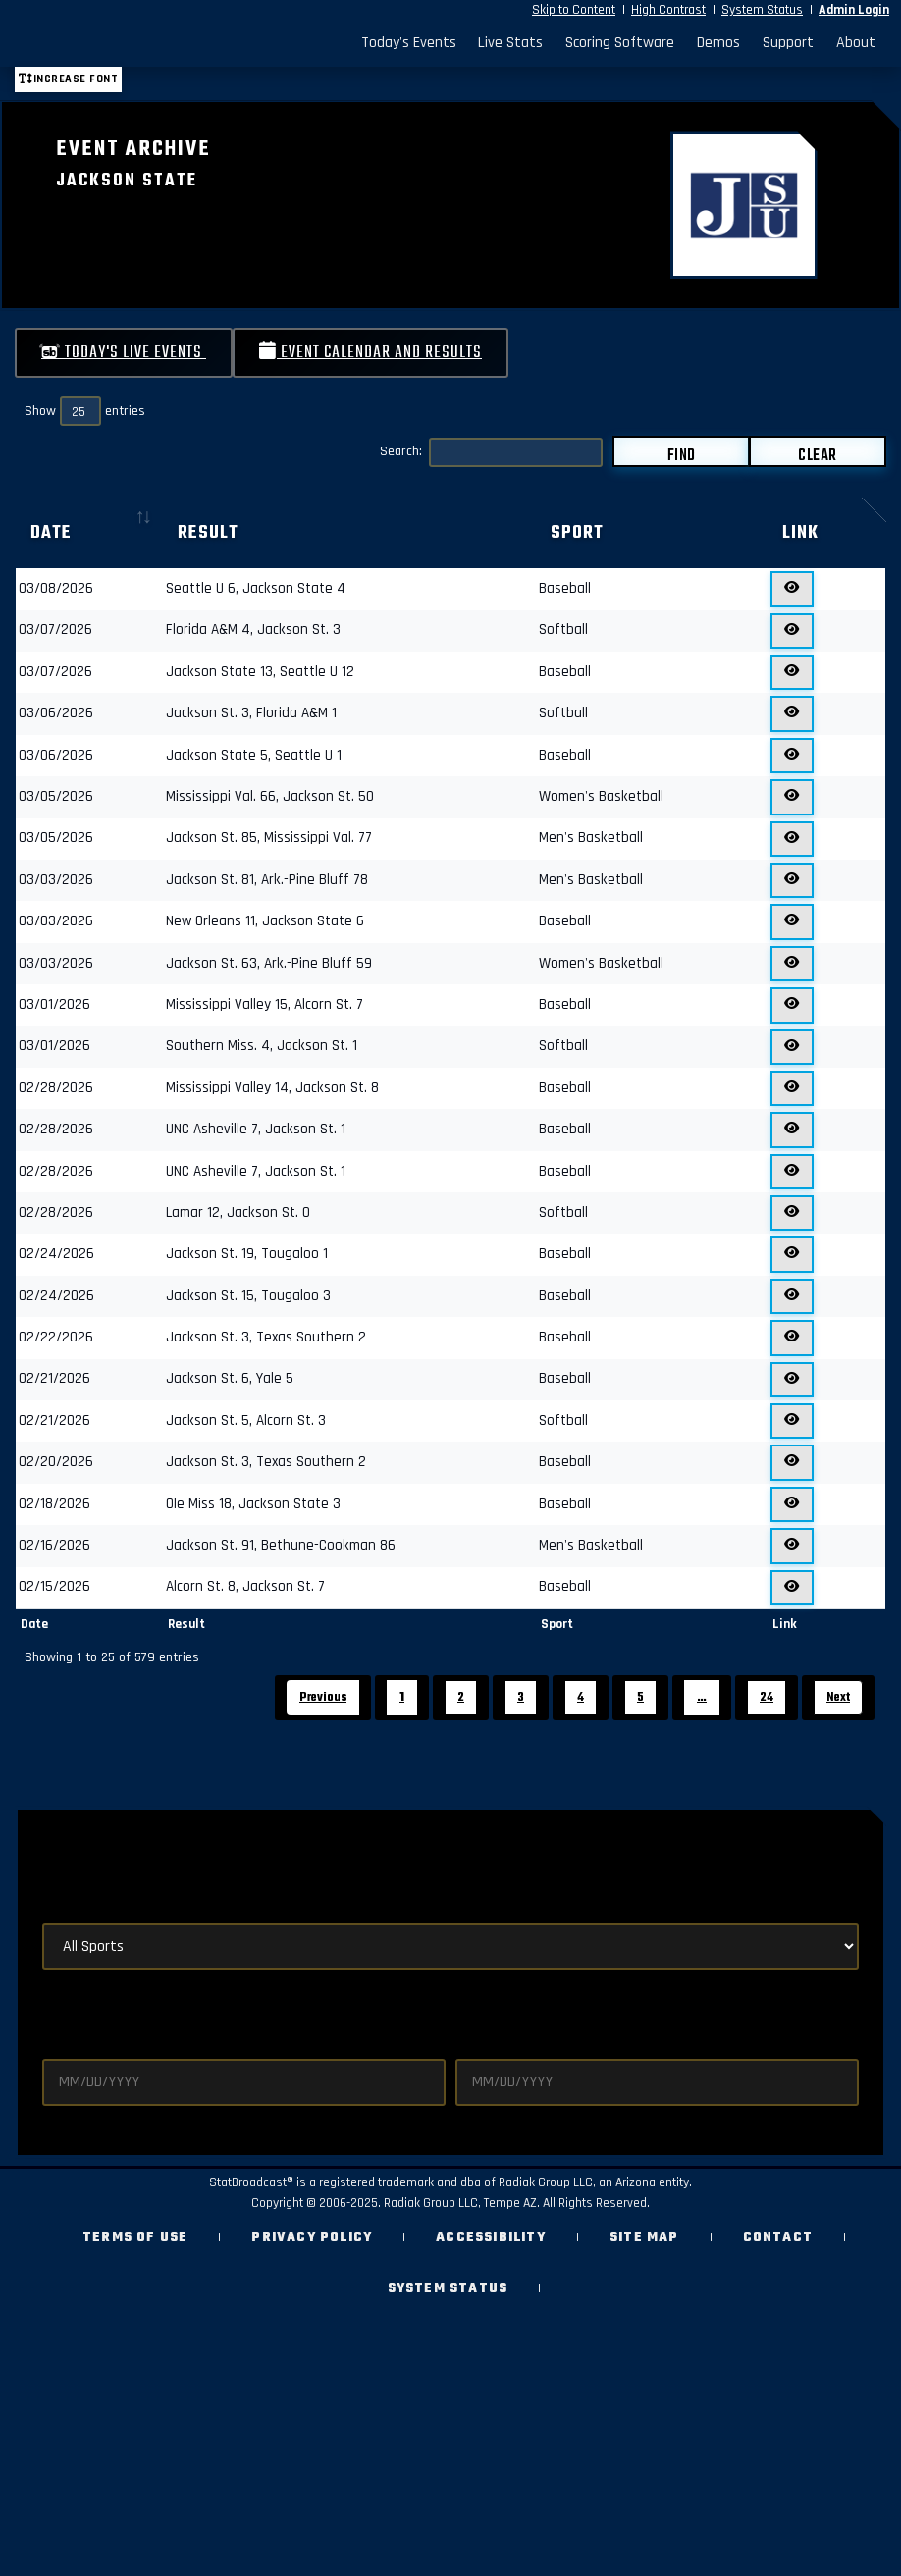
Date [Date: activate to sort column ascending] (51, 533)
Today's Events (408, 42)
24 (766, 1697)
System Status (762, 10)
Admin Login (854, 10)
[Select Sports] (450, 1946)
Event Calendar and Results (370, 353)
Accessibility (491, 2238)
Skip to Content (573, 10)
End (467, 2041)
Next (838, 1697)
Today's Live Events (123, 353)
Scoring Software (619, 42)
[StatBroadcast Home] (124, 43)
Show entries (85, 411)
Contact (778, 2238)
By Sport (77, 1901)
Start (63, 2041)
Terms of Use (134, 2238)
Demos (718, 42)
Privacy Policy (311, 2238)
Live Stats (510, 42)
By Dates (76, 2007)
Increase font (68, 79)
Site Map (644, 2238)
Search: (491, 452)
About (855, 42)
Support (788, 42)
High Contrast (668, 10)
